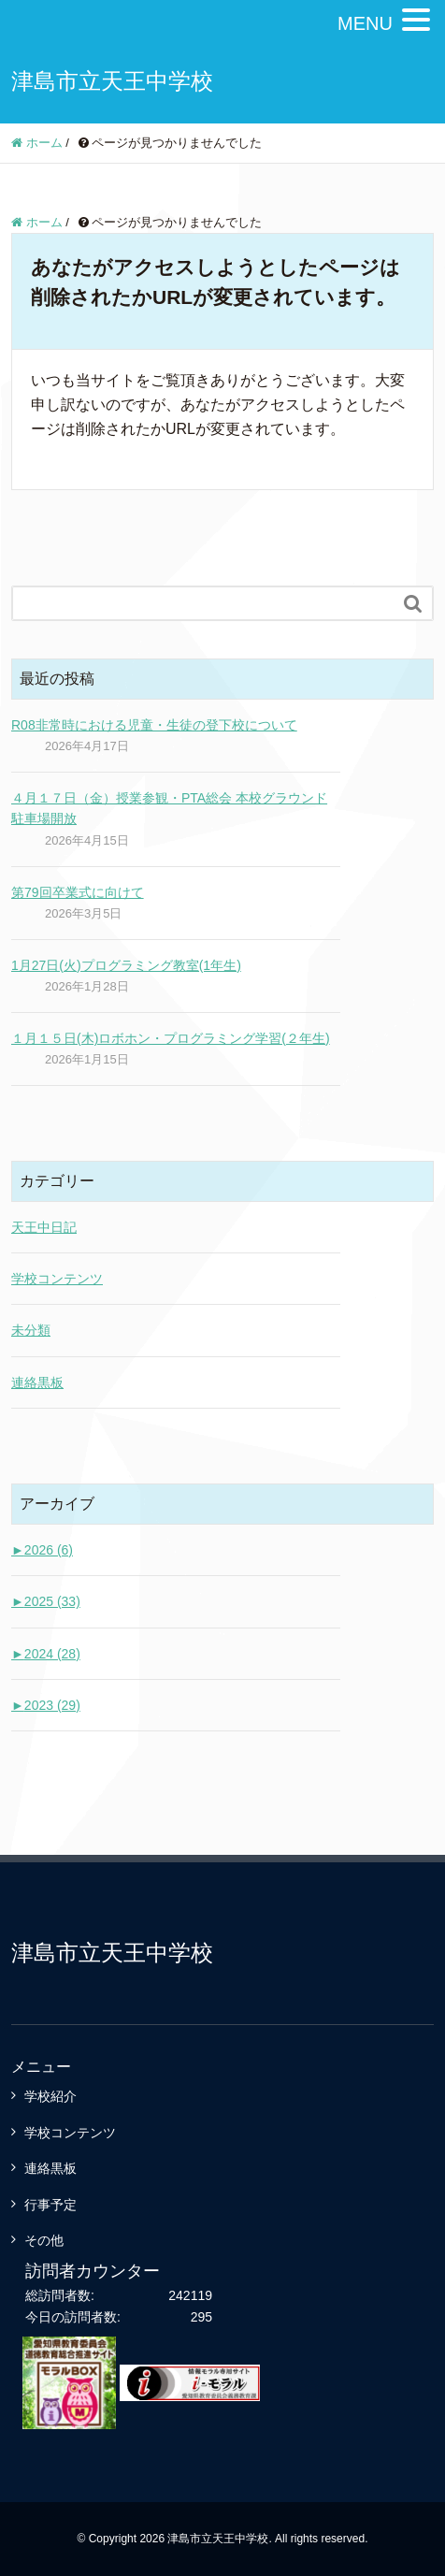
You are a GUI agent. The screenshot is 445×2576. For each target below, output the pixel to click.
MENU (365, 23)
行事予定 (50, 2204)
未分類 (30, 1330)
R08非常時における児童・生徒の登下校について (154, 724)
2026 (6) (42, 1549)
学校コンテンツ (57, 1278)
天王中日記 (44, 1227)
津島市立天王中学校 (112, 81)
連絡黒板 (37, 1382)
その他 (44, 2240)
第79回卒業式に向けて (77, 892)
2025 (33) (45, 1601)
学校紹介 (50, 2096)
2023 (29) (45, 1705)
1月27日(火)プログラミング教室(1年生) (126, 965)
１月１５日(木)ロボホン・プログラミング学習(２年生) (170, 1038)
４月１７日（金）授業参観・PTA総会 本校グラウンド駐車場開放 (169, 808)
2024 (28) (45, 1653)
